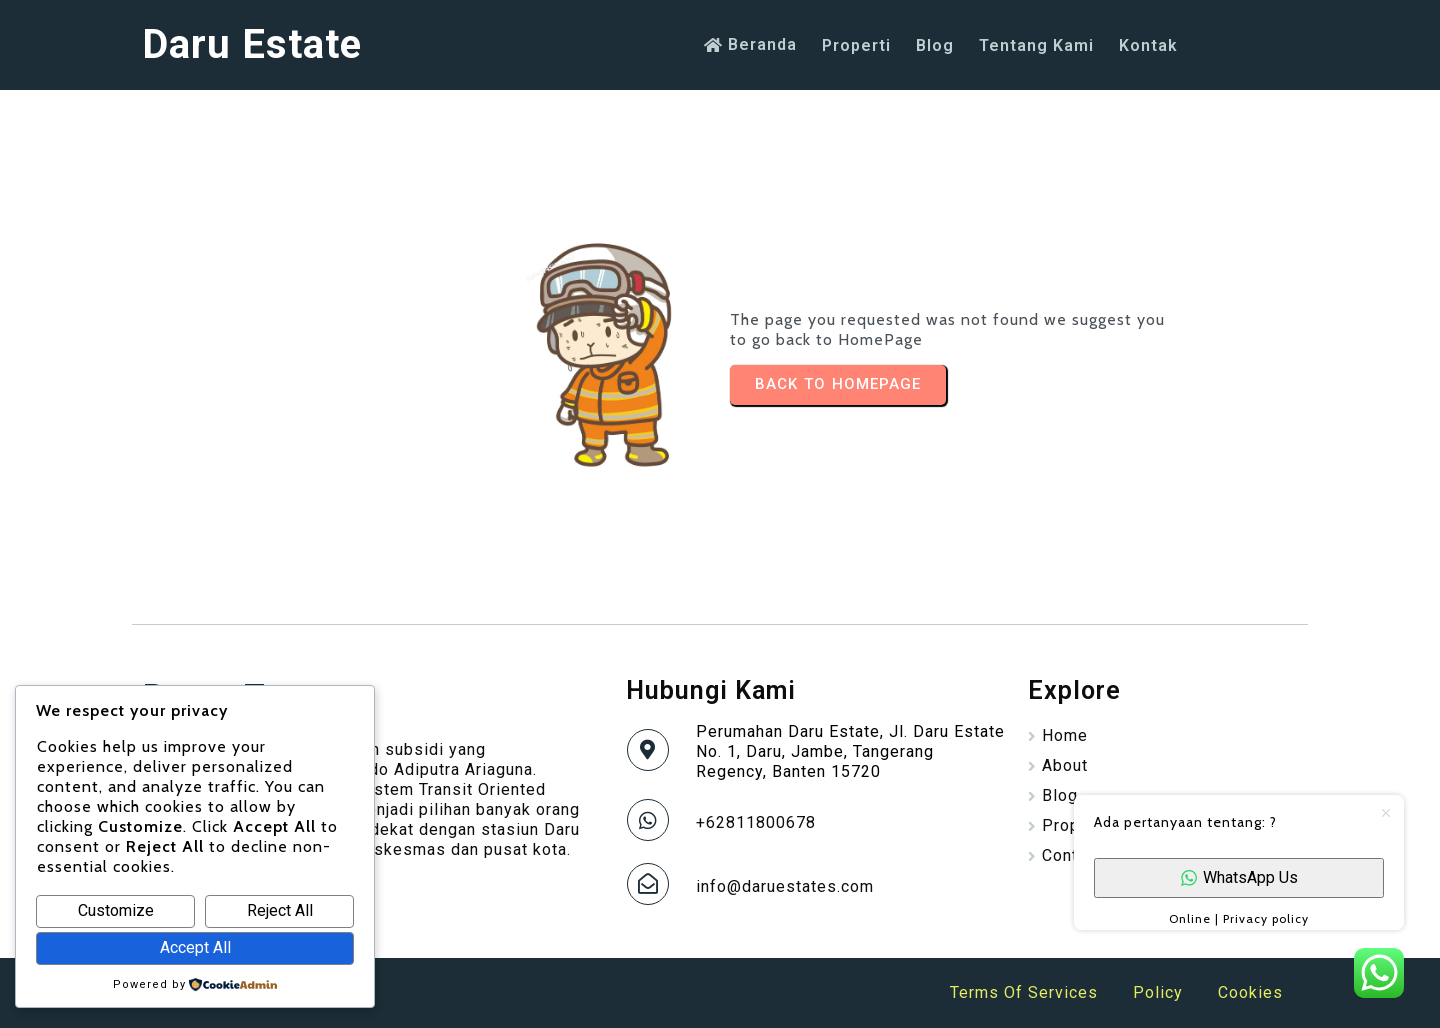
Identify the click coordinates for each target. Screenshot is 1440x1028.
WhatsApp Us (1239, 877)
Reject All (280, 910)
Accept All (195, 947)
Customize (116, 910)
